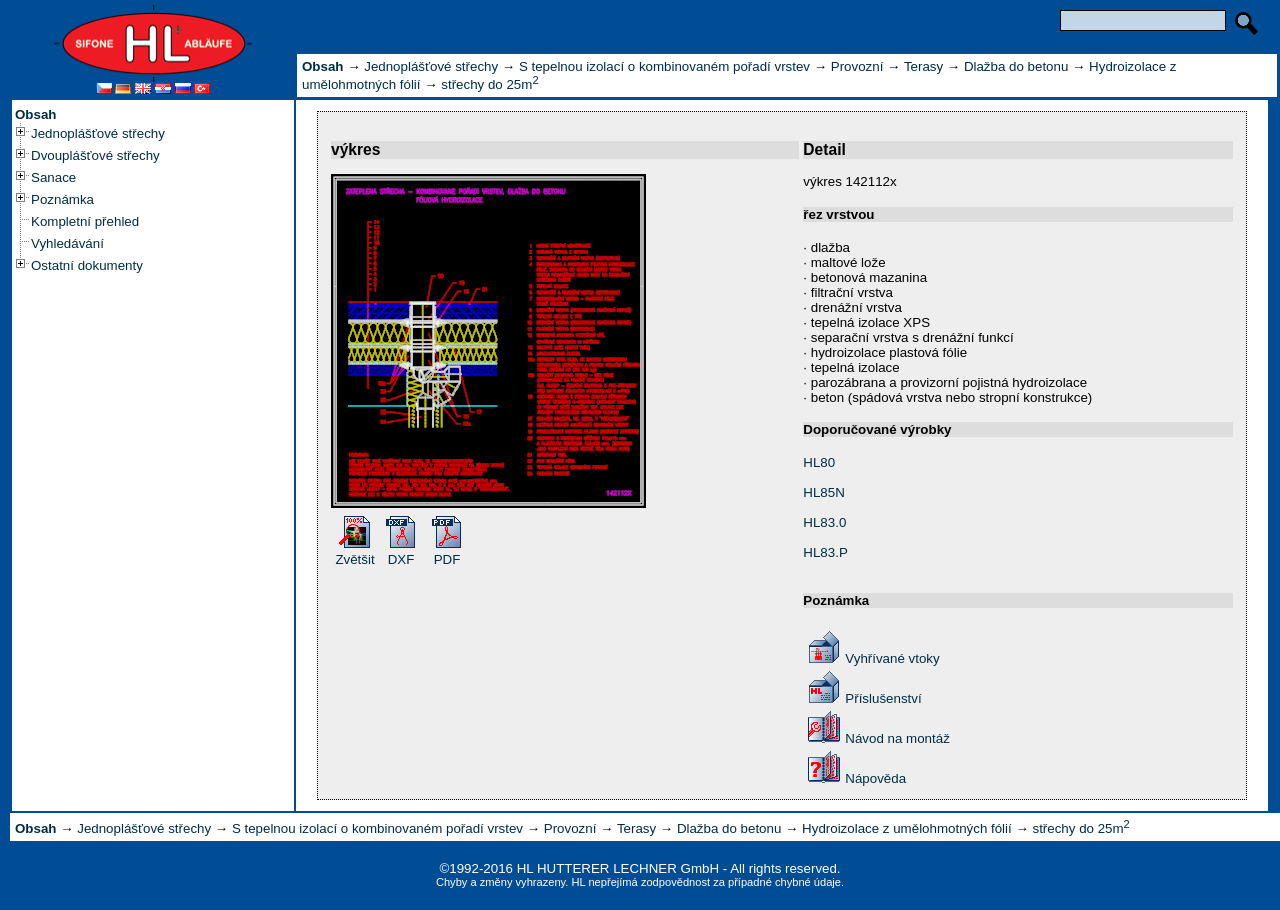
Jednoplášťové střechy (98, 133)
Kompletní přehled (85, 221)
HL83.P (825, 552)
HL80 (819, 462)
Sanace (53, 177)
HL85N (824, 492)
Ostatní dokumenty (87, 265)
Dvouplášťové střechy (95, 155)
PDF (447, 559)
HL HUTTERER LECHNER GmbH (618, 868)
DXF (401, 559)
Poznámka (62, 199)
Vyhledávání (67, 243)
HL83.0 (824, 522)
